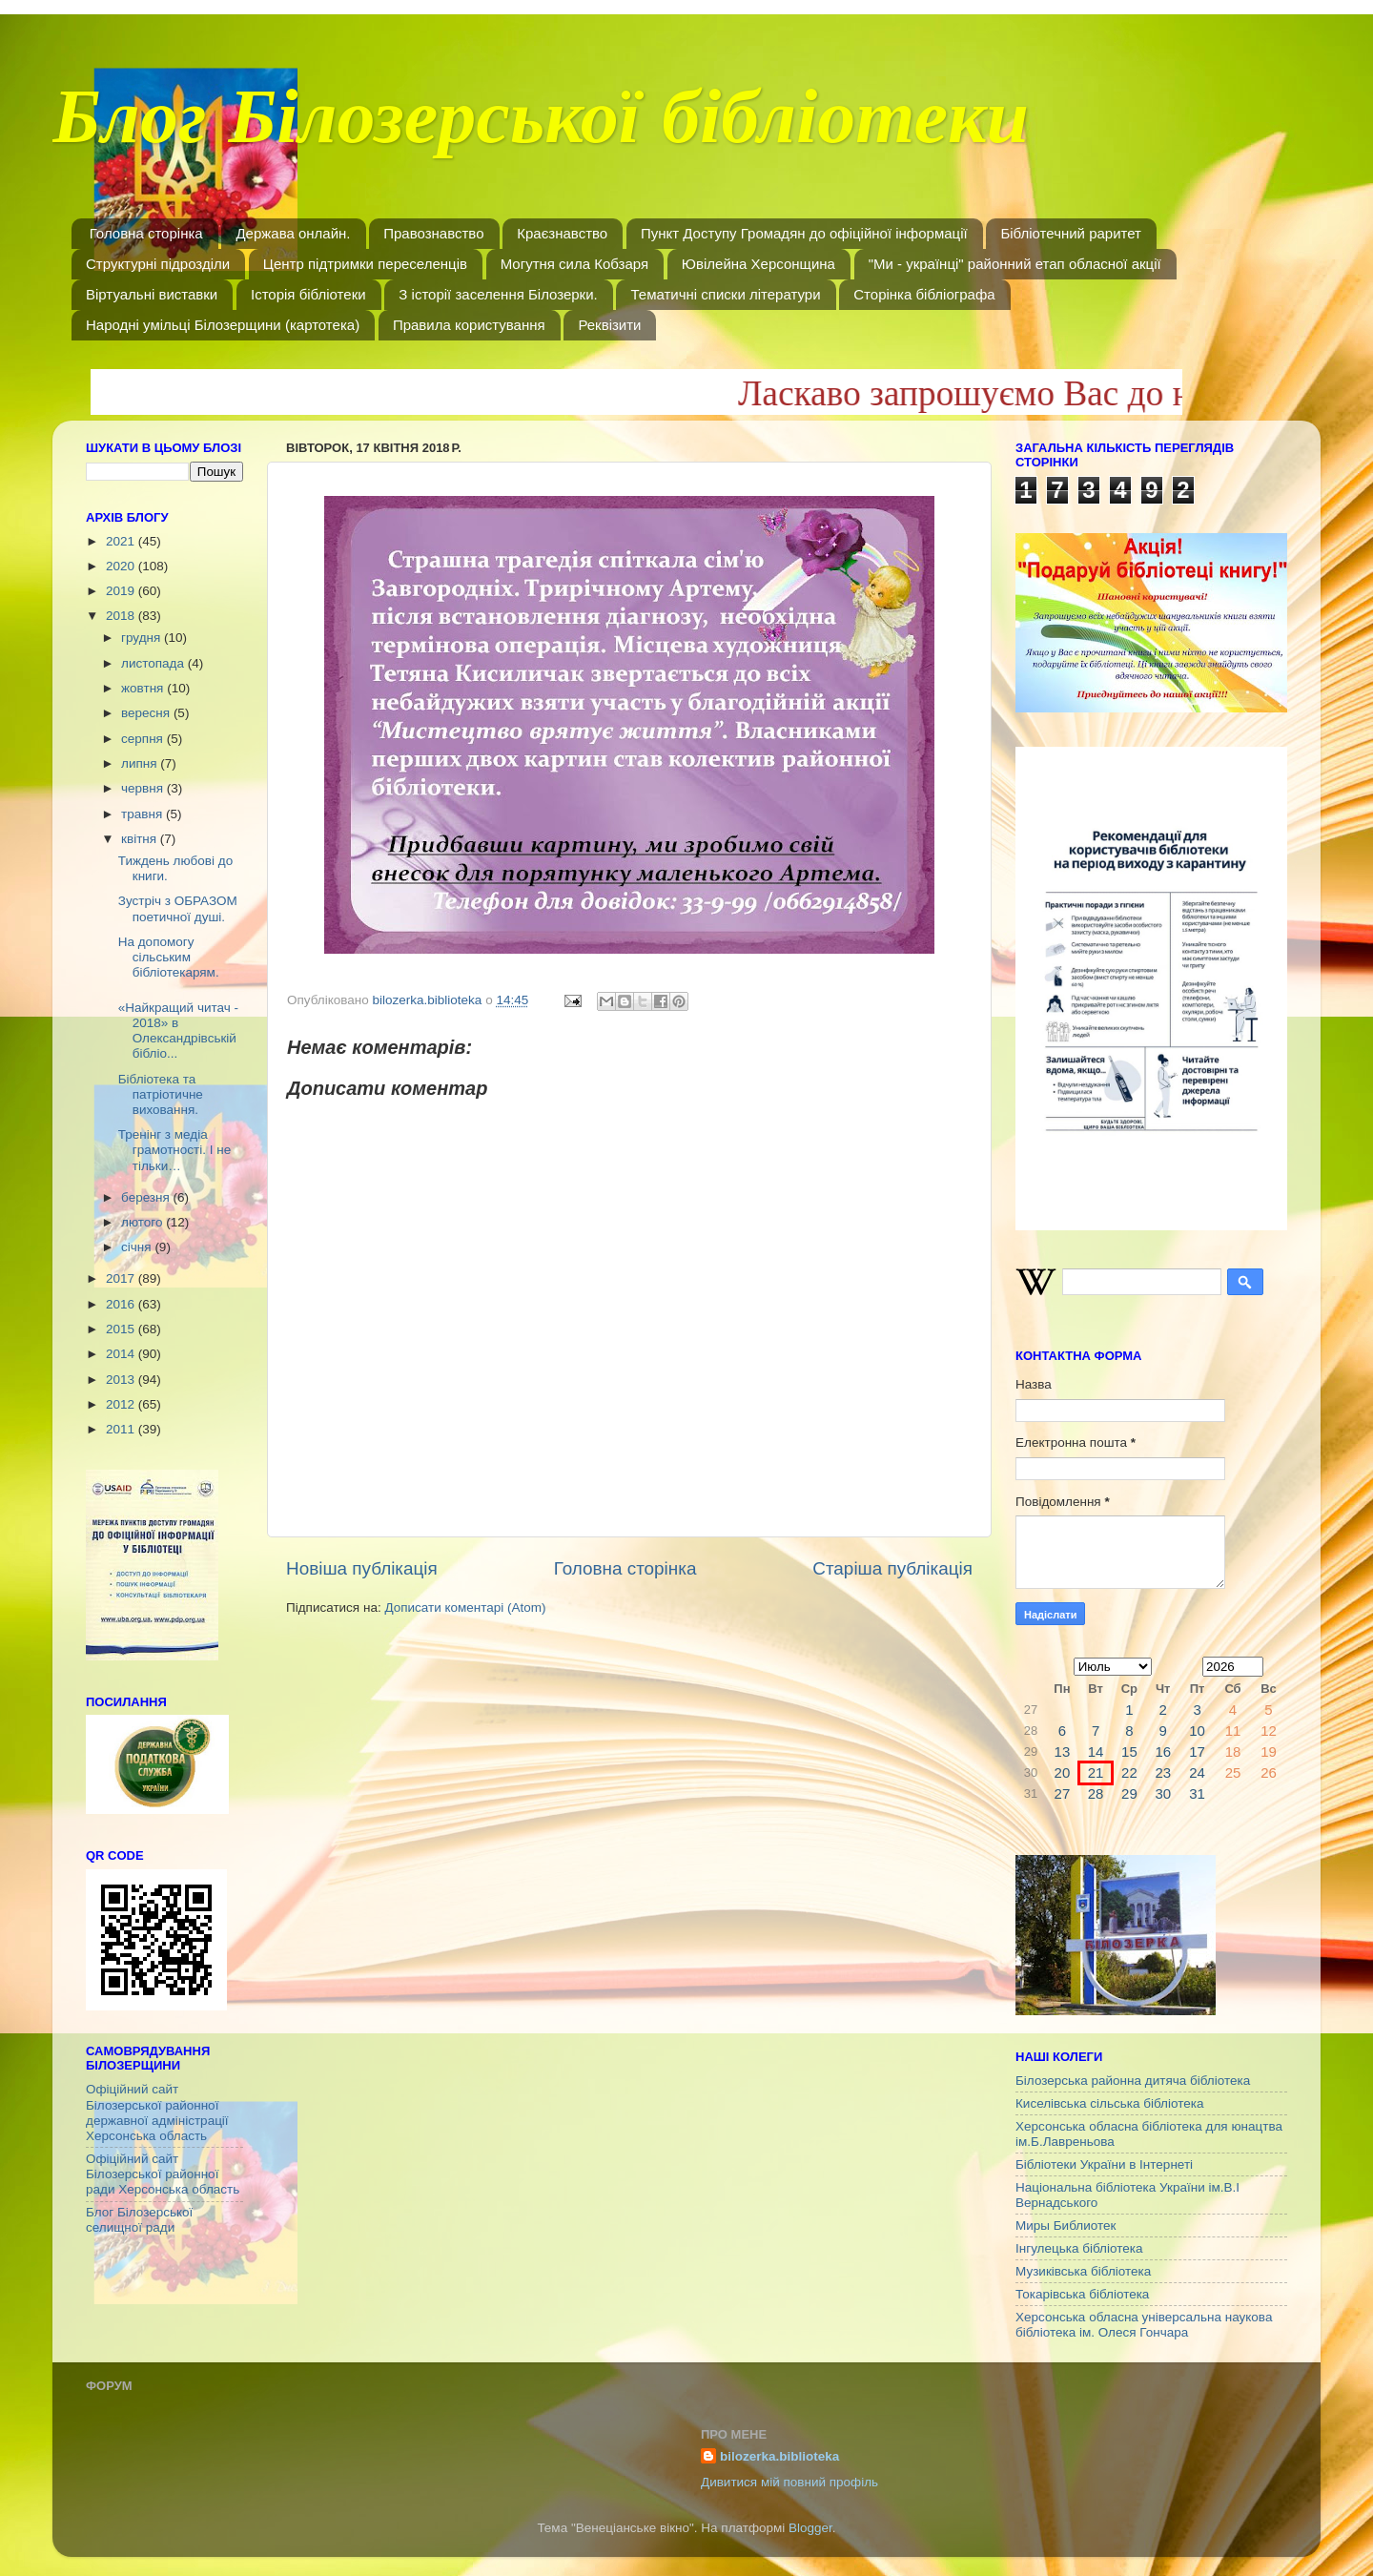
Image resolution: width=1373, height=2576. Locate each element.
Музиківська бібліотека (1083, 2271)
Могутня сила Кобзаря (574, 264)
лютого (143, 1222)
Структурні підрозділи (158, 264)
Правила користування (469, 325)
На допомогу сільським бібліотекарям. (168, 957)
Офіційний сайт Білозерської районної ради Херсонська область (162, 2174)
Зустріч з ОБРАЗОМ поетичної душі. (177, 908)
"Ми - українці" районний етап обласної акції (1015, 264)
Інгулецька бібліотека (1078, 2248)
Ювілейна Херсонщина (758, 264)
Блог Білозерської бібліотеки (540, 128)
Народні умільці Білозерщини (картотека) (222, 325)
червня (144, 788)
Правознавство (433, 233)
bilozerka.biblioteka (779, 2456)
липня (140, 763)
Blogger (810, 2528)
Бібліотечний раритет (1070, 233)
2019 (122, 591)
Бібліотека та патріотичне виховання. (160, 1094)
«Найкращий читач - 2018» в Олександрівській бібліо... (178, 1030)
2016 (122, 1304)
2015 (122, 1329)
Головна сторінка (146, 233)
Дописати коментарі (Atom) (464, 1607)
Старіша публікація (892, 1568)
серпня (144, 739)
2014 (122, 1354)
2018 (122, 615)
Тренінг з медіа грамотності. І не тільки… (174, 1149)
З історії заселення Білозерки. (498, 294)
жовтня (144, 688)
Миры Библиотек (1065, 2225)
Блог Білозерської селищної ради (139, 2220)
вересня (147, 713)
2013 (122, 1379)
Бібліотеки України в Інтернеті (1104, 2164)
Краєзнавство (562, 233)
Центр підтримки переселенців (365, 264)
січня (137, 1247)
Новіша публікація (362, 1568)
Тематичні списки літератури (725, 294)
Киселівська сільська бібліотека (1109, 2103)
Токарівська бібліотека (1082, 2294)
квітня (140, 839)
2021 (122, 541)
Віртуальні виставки (151, 294)
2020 (122, 566)
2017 (122, 1278)
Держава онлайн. (293, 233)
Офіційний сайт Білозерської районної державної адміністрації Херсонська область (157, 2112)
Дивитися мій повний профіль (789, 2482)
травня (143, 814)
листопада (154, 663)
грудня (142, 637)
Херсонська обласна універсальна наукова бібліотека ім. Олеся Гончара (1143, 2324)
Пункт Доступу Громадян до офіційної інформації (804, 233)
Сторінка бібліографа (923, 294)
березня (147, 1197)
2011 (122, 1429)
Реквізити (609, 325)
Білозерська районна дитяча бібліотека (1132, 2080)
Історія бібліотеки (308, 294)
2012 (122, 1404)
